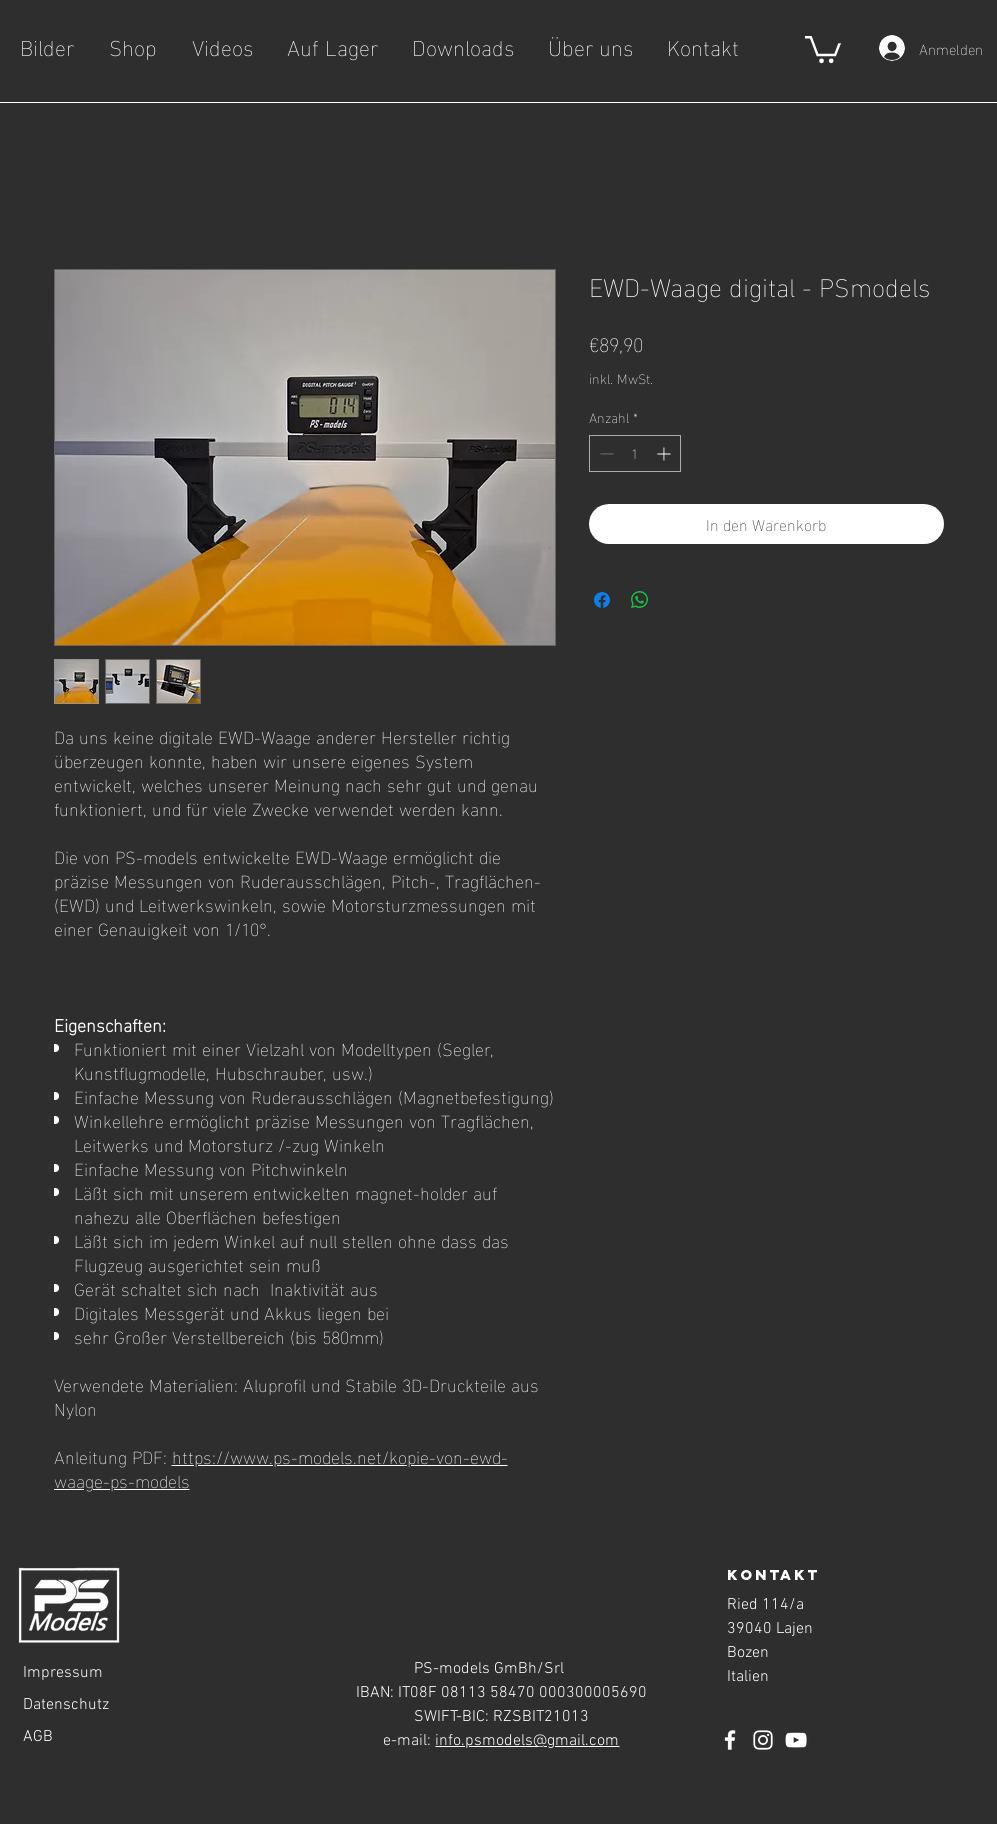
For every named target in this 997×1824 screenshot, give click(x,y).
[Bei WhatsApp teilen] (640, 600)
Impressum (63, 1673)
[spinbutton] (635, 453)
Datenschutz (66, 1705)
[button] (823, 48)
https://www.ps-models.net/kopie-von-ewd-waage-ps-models (281, 1467)
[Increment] (665, 453)
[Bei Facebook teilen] (602, 600)
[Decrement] (604, 453)
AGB (38, 1737)
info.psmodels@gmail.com (527, 1741)
